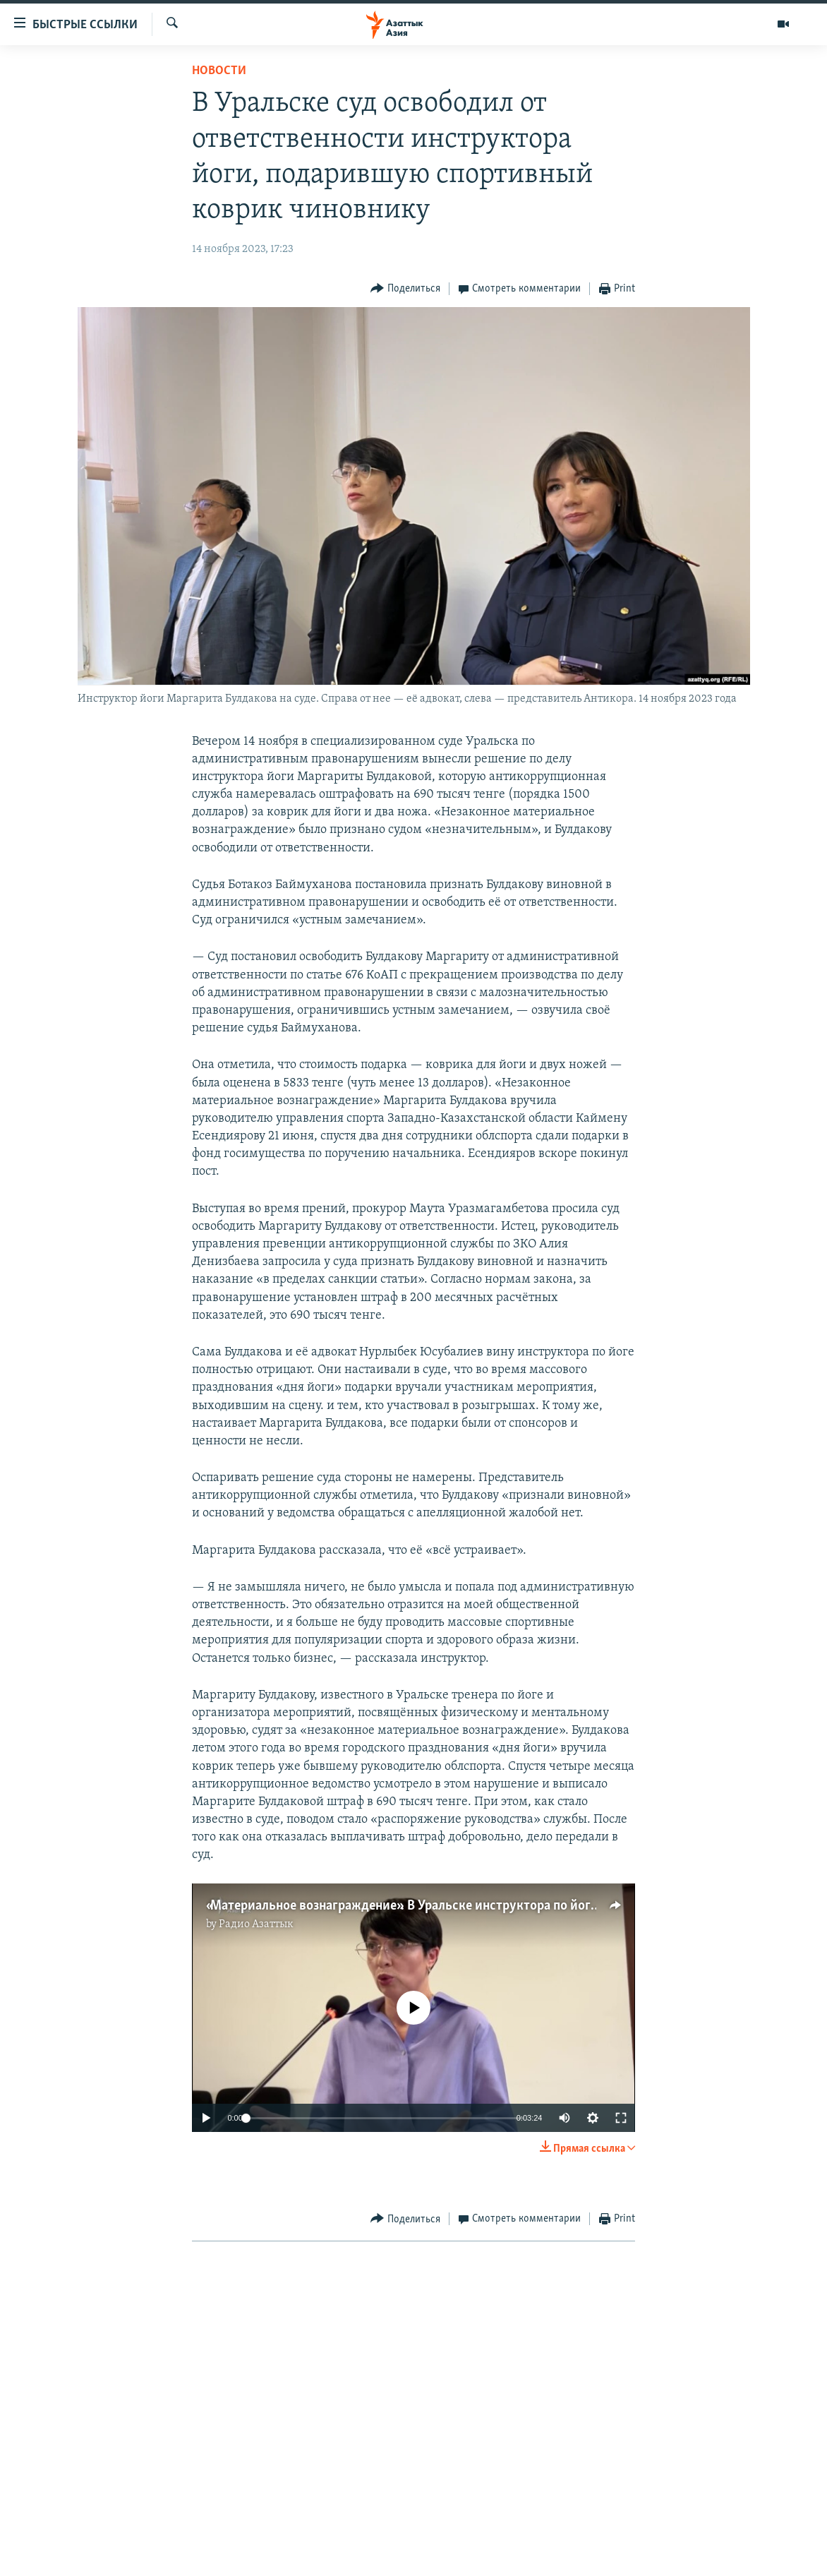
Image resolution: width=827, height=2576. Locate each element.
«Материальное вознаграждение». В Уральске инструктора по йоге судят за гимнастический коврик (501, 1906)
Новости (219, 71)
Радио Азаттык (256, 1924)
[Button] (405, 289)
